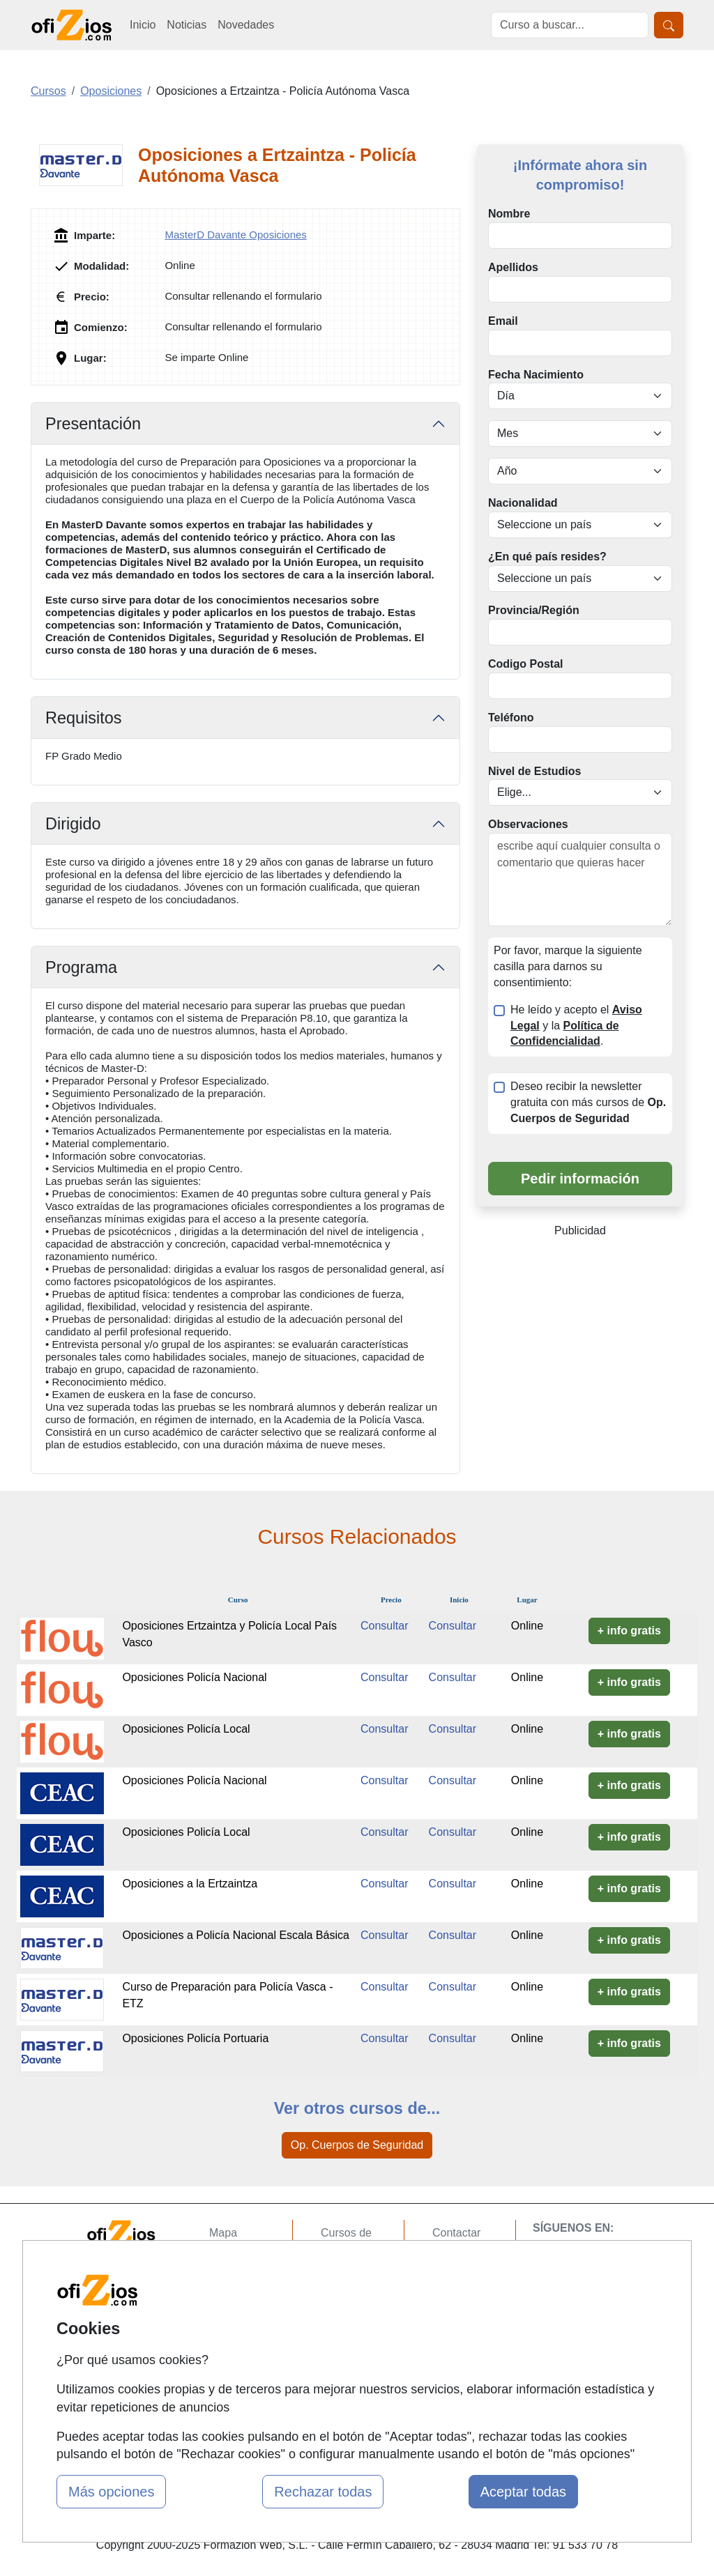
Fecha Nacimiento (536, 375)
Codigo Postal (525, 664)
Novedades (246, 25)
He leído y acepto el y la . (576, 1026)
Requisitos (83, 718)
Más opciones (111, 2491)
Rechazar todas (323, 2491)
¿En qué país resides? (547, 556)
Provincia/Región (533, 610)
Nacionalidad (523, 503)
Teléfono (510, 717)
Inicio (142, 25)
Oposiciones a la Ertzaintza (189, 1883)
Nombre (509, 214)
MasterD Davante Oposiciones (235, 234)
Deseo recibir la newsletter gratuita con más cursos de (588, 1102)
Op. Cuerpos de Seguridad (357, 2145)
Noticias (186, 25)
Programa (81, 967)
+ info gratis (629, 1630)
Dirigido (73, 824)
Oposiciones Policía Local (186, 1729)
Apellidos (513, 267)
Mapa (223, 2233)
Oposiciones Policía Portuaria (195, 2038)
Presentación (93, 424)
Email (503, 321)
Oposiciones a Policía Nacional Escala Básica (235, 1935)
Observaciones (528, 824)
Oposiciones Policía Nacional (194, 1677)
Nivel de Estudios (534, 771)
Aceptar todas (523, 2491)
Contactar (456, 2233)
